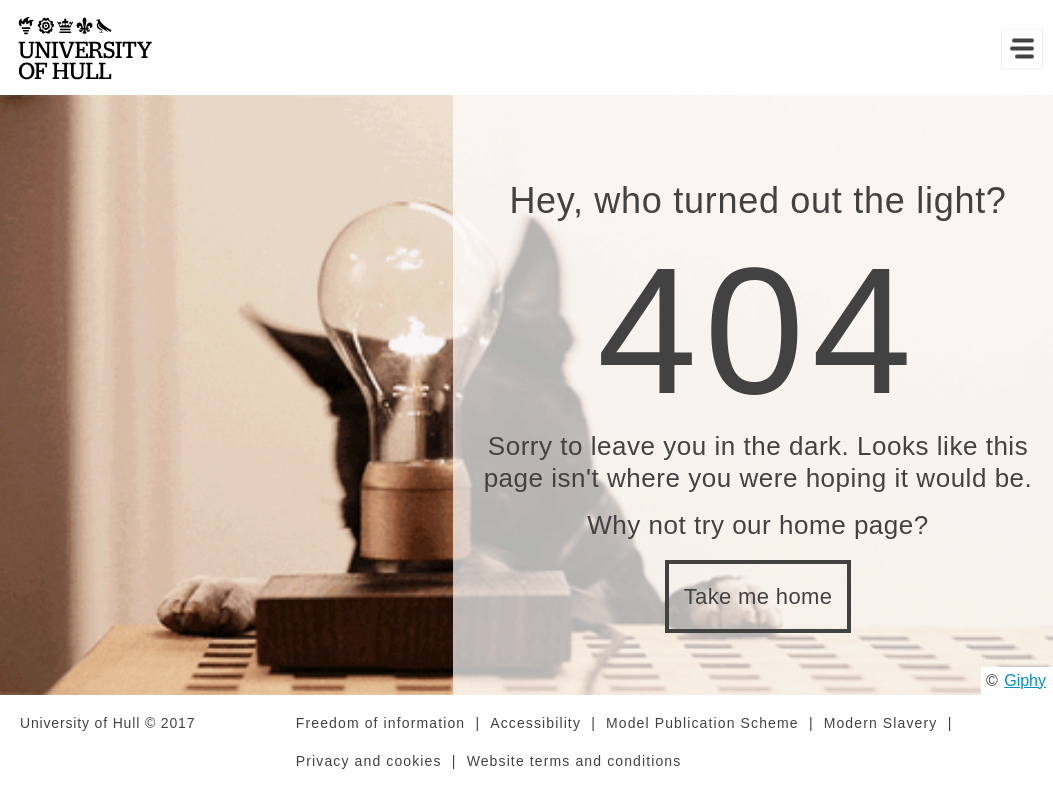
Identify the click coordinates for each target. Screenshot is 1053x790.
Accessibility (535, 723)
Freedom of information (380, 723)
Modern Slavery (881, 723)
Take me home (758, 596)
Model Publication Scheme (702, 723)
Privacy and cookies (369, 761)
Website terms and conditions (574, 761)
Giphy (1025, 680)
